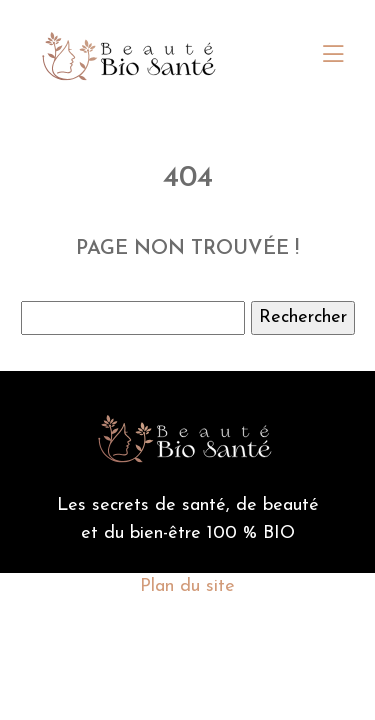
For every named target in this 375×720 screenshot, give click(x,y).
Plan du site (187, 586)
